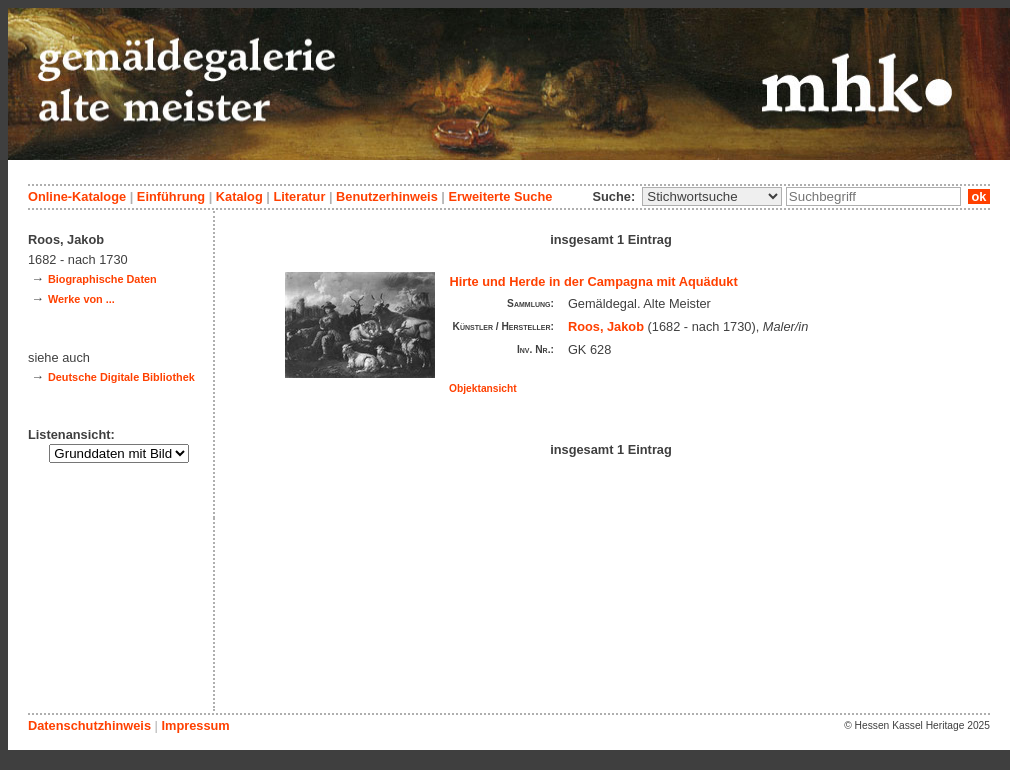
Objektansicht (483, 388)
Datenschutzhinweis (89, 725)
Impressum (195, 725)
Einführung (171, 196)
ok (979, 196)
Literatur (299, 196)
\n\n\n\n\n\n (712, 196)
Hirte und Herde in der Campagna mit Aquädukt (594, 281)
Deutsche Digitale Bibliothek (121, 377)
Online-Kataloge (77, 196)
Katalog (239, 196)
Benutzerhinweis (387, 196)
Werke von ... (81, 299)
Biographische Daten (102, 279)
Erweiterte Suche (500, 196)
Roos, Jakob (606, 326)
